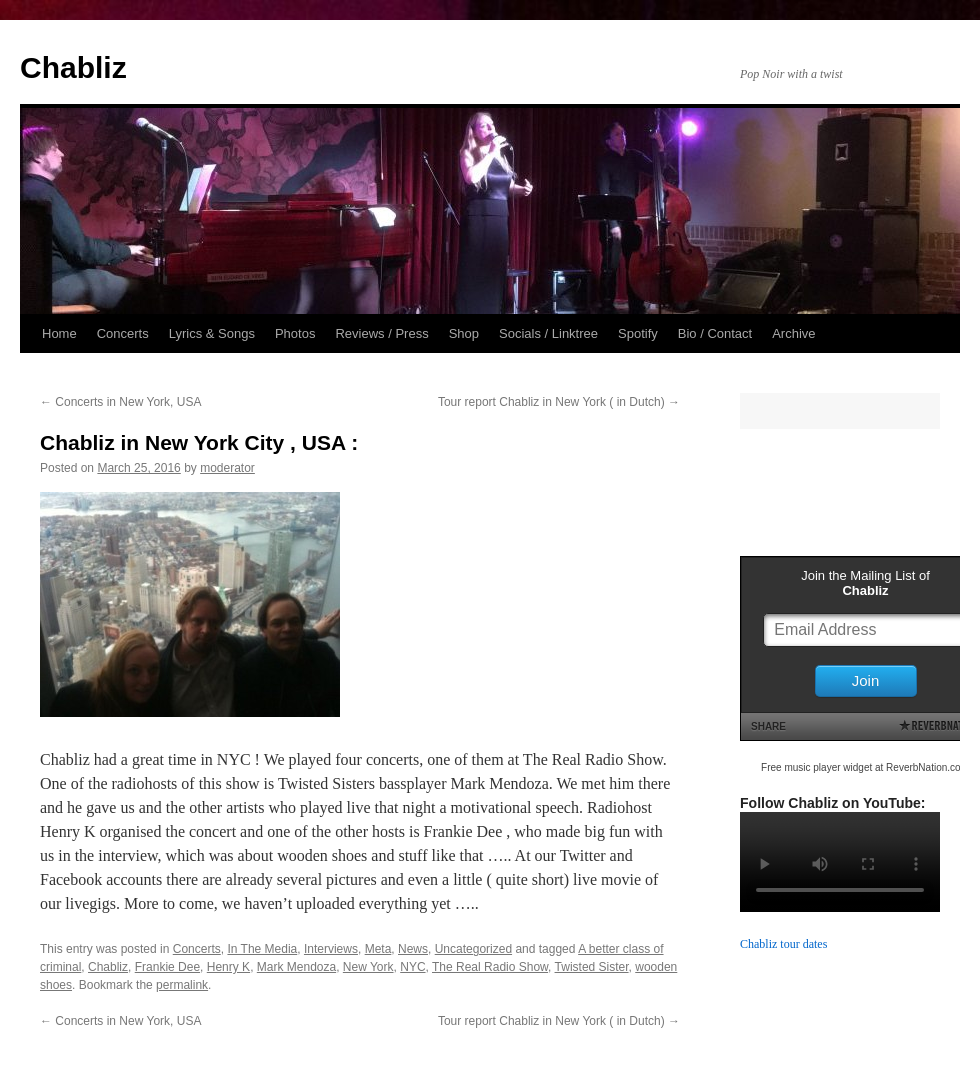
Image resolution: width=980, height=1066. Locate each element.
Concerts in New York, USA (120, 402)
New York (368, 967)
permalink (182, 985)
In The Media (262, 949)
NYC (412, 967)
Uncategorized (473, 949)
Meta (378, 949)
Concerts (123, 333)
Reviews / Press (381, 333)
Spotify (638, 333)
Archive (793, 333)
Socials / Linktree (548, 333)
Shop (464, 333)
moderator (227, 468)
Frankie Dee (167, 967)
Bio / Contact (715, 333)
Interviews (331, 949)
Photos (295, 333)
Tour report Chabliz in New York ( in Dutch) (559, 402)
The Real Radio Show (490, 967)
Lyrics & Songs (212, 333)
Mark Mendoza (296, 967)
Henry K (228, 967)
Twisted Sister (592, 967)
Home (59, 333)
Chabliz (73, 67)
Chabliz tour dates (783, 944)
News (413, 949)
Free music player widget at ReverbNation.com (865, 767)
